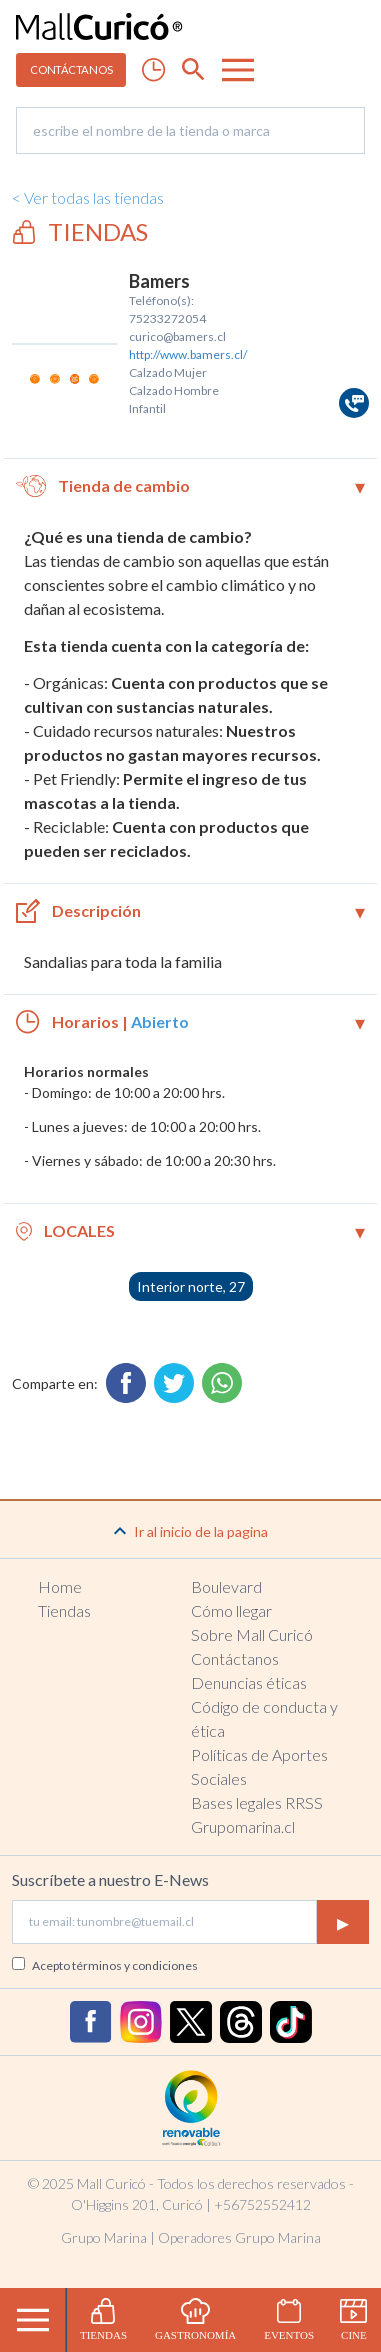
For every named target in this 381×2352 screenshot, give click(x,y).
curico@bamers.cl (177, 336)
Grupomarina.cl (243, 1826)
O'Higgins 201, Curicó (137, 2204)
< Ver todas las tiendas (88, 197)
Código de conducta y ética (264, 1718)
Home (60, 1586)
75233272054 (167, 318)
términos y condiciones (135, 1965)
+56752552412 (262, 2204)
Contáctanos (235, 1658)
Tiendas (64, 1610)
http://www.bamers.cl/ (188, 354)
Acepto (115, 1965)
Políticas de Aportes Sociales (259, 1766)
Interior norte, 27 (191, 1286)
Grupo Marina (104, 2237)
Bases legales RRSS (257, 1802)
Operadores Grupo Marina (239, 2237)
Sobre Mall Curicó (252, 1634)
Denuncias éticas (249, 1682)
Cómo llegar (231, 1610)
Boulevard (226, 1586)
